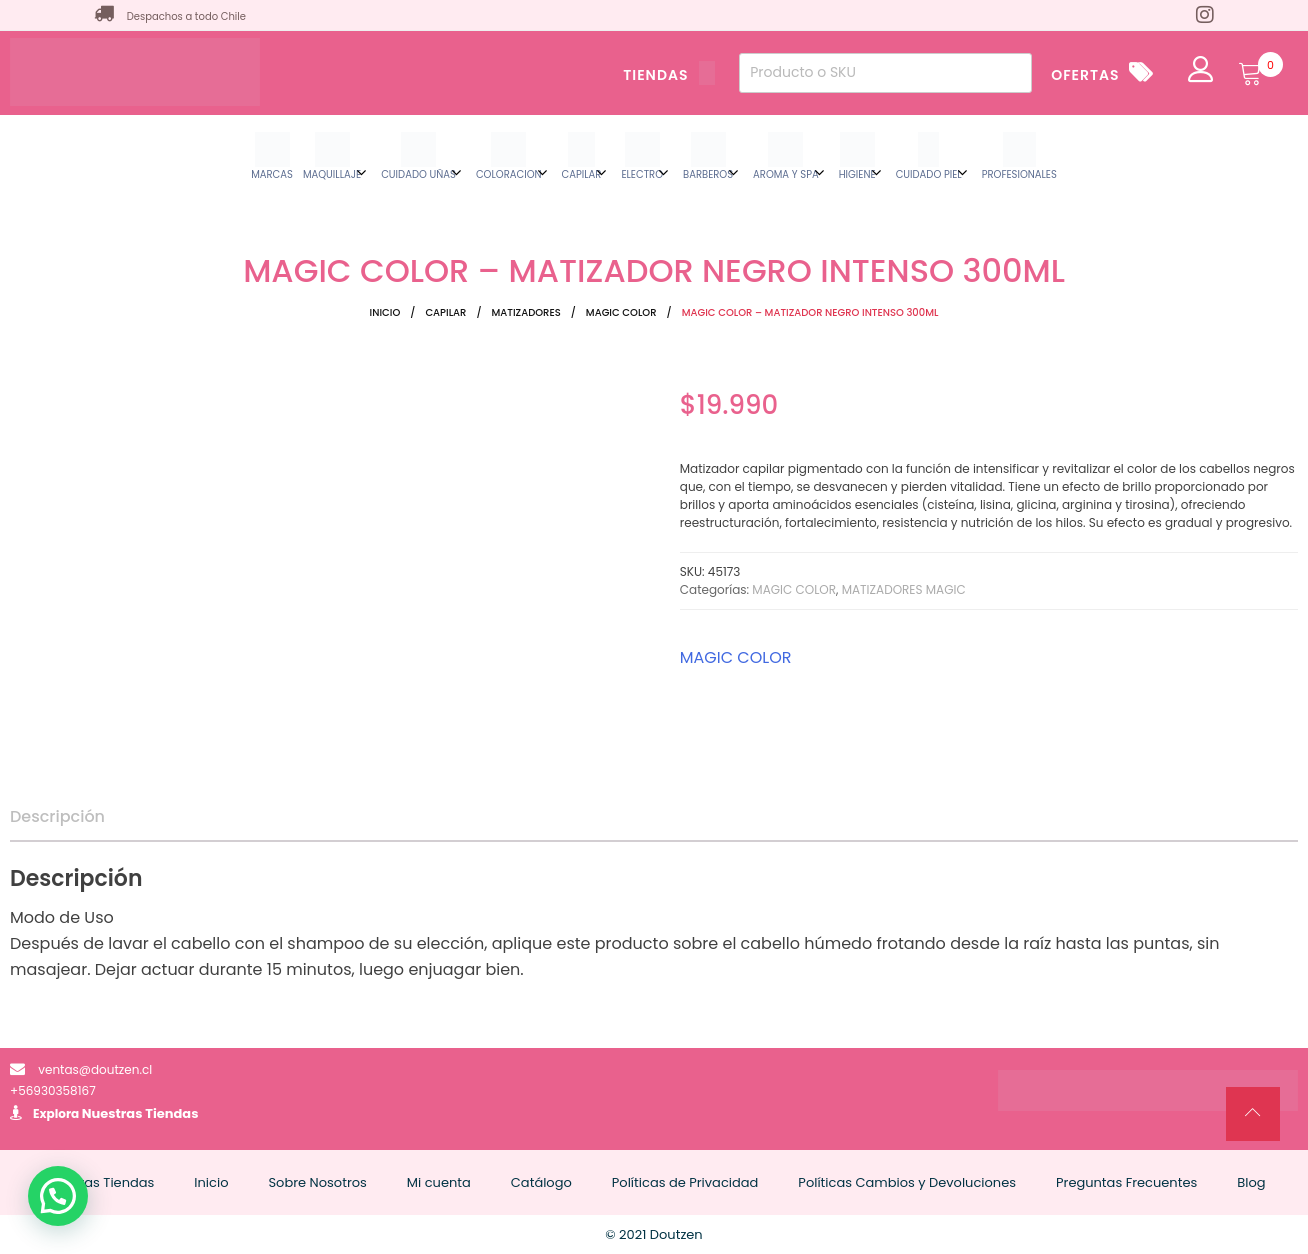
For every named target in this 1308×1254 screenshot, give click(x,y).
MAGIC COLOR (621, 312)
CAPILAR (445, 312)
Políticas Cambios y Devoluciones (907, 1182)
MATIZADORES (526, 312)
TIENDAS (669, 75)
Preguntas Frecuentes (1126, 1182)
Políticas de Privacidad (685, 1182)
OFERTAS (1085, 75)
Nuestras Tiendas (140, 1113)
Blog (1251, 1182)
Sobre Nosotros (317, 1182)
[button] (58, 1196)
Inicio (385, 312)
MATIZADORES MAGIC (904, 589)
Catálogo (541, 1182)
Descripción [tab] (57, 816)
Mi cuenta (439, 1182)
